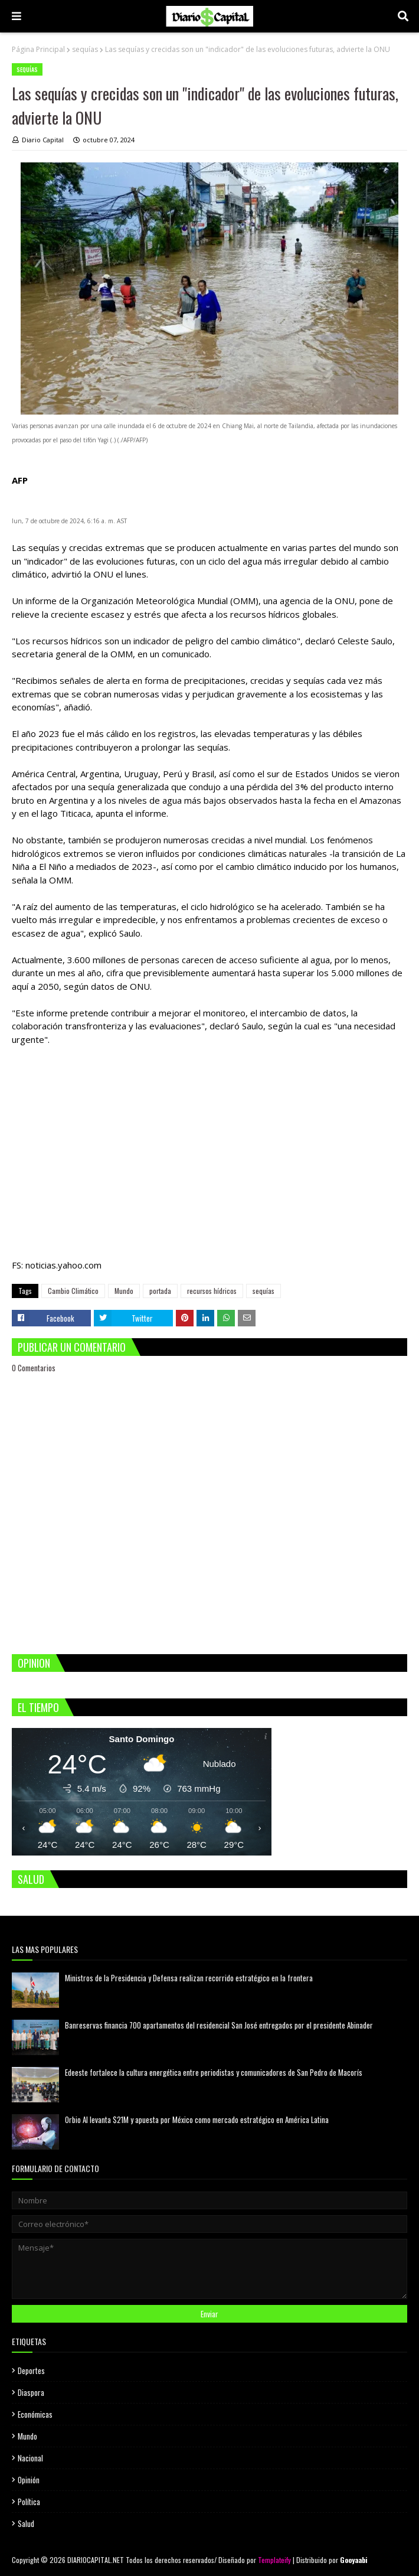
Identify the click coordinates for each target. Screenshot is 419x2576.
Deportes (31, 2370)
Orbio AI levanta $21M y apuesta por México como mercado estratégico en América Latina (197, 2119)
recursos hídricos (212, 1291)
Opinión (29, 2480)
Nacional (30, 2458)
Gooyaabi (354, 2560)
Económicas (35, 2414)
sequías (85, 49)
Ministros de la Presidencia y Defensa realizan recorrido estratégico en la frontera (189, 1978)
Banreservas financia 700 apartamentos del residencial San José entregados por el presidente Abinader (219, 2025)
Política (29, 2501)
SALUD (31, 1879)
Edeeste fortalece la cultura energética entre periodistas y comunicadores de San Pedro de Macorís (213, 2072)
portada (160, 1291)
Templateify (274, 2560)
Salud (26, 2523)
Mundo (123, 1291)
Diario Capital (43, 139)
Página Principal (38, 49)
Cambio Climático (73, 1291)
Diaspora (31, 2392)
